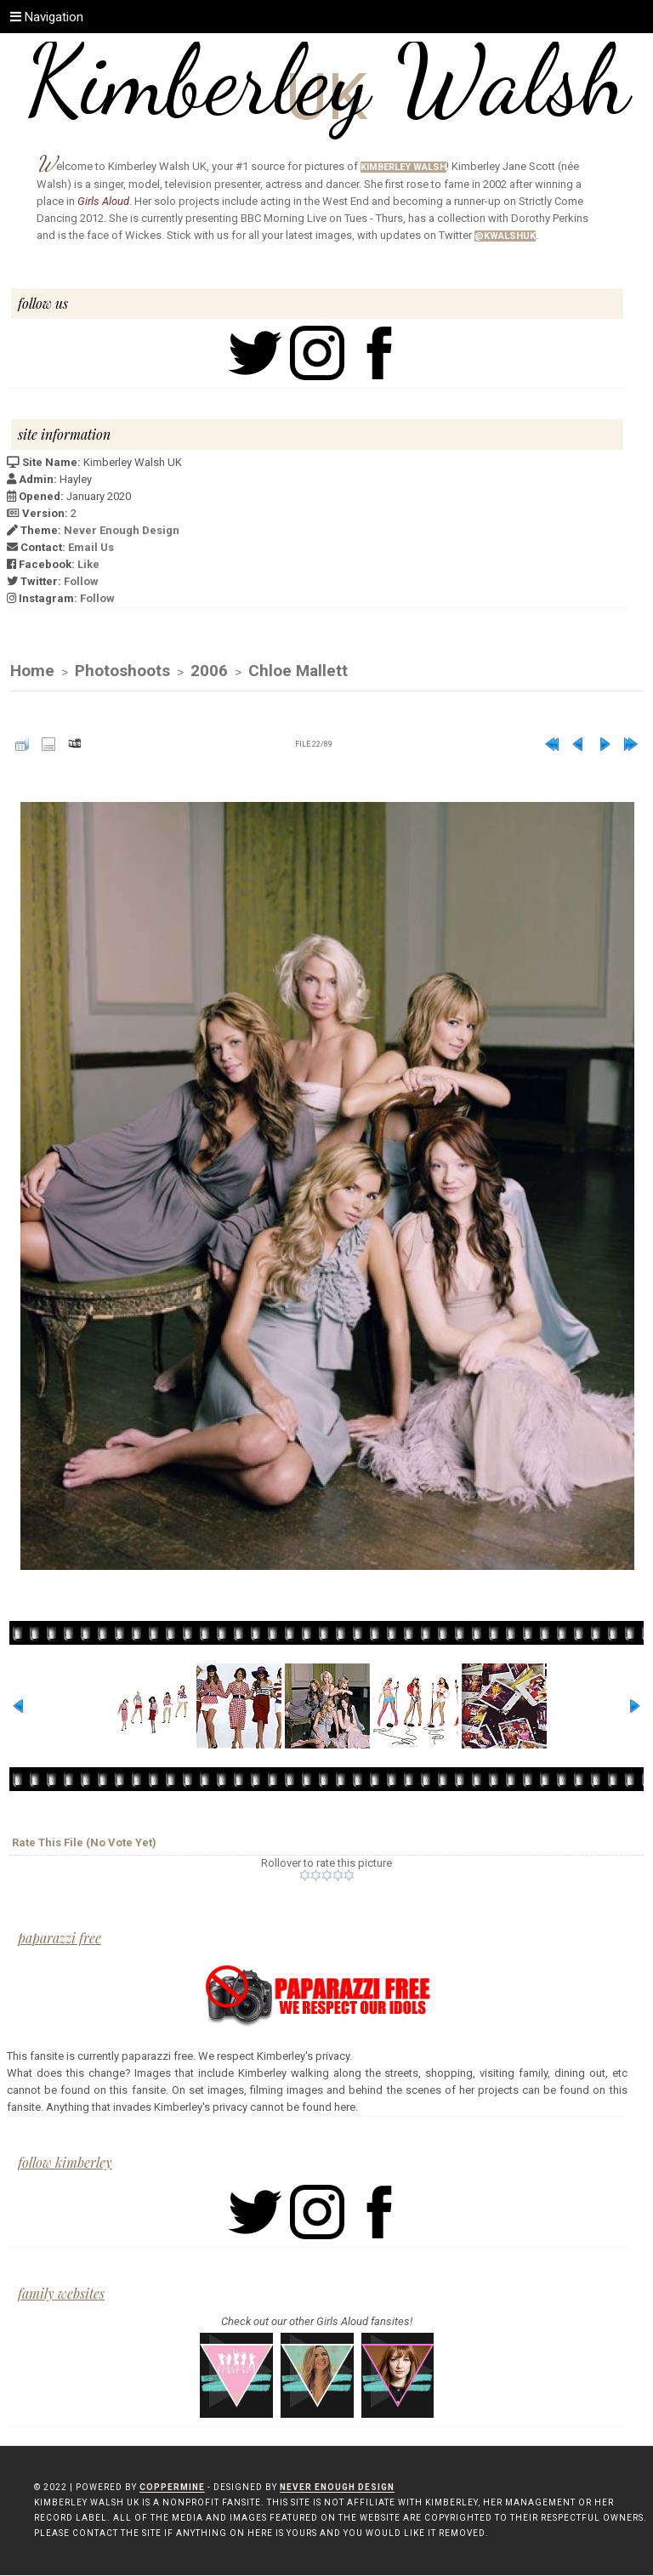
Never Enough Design (121, 530)
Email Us (91, 547)
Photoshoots (122, 671)
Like (88, 564)
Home (32, 671)
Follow (81, 581)
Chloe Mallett (298, 671)
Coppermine (172, 2488)
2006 (209, 671)
